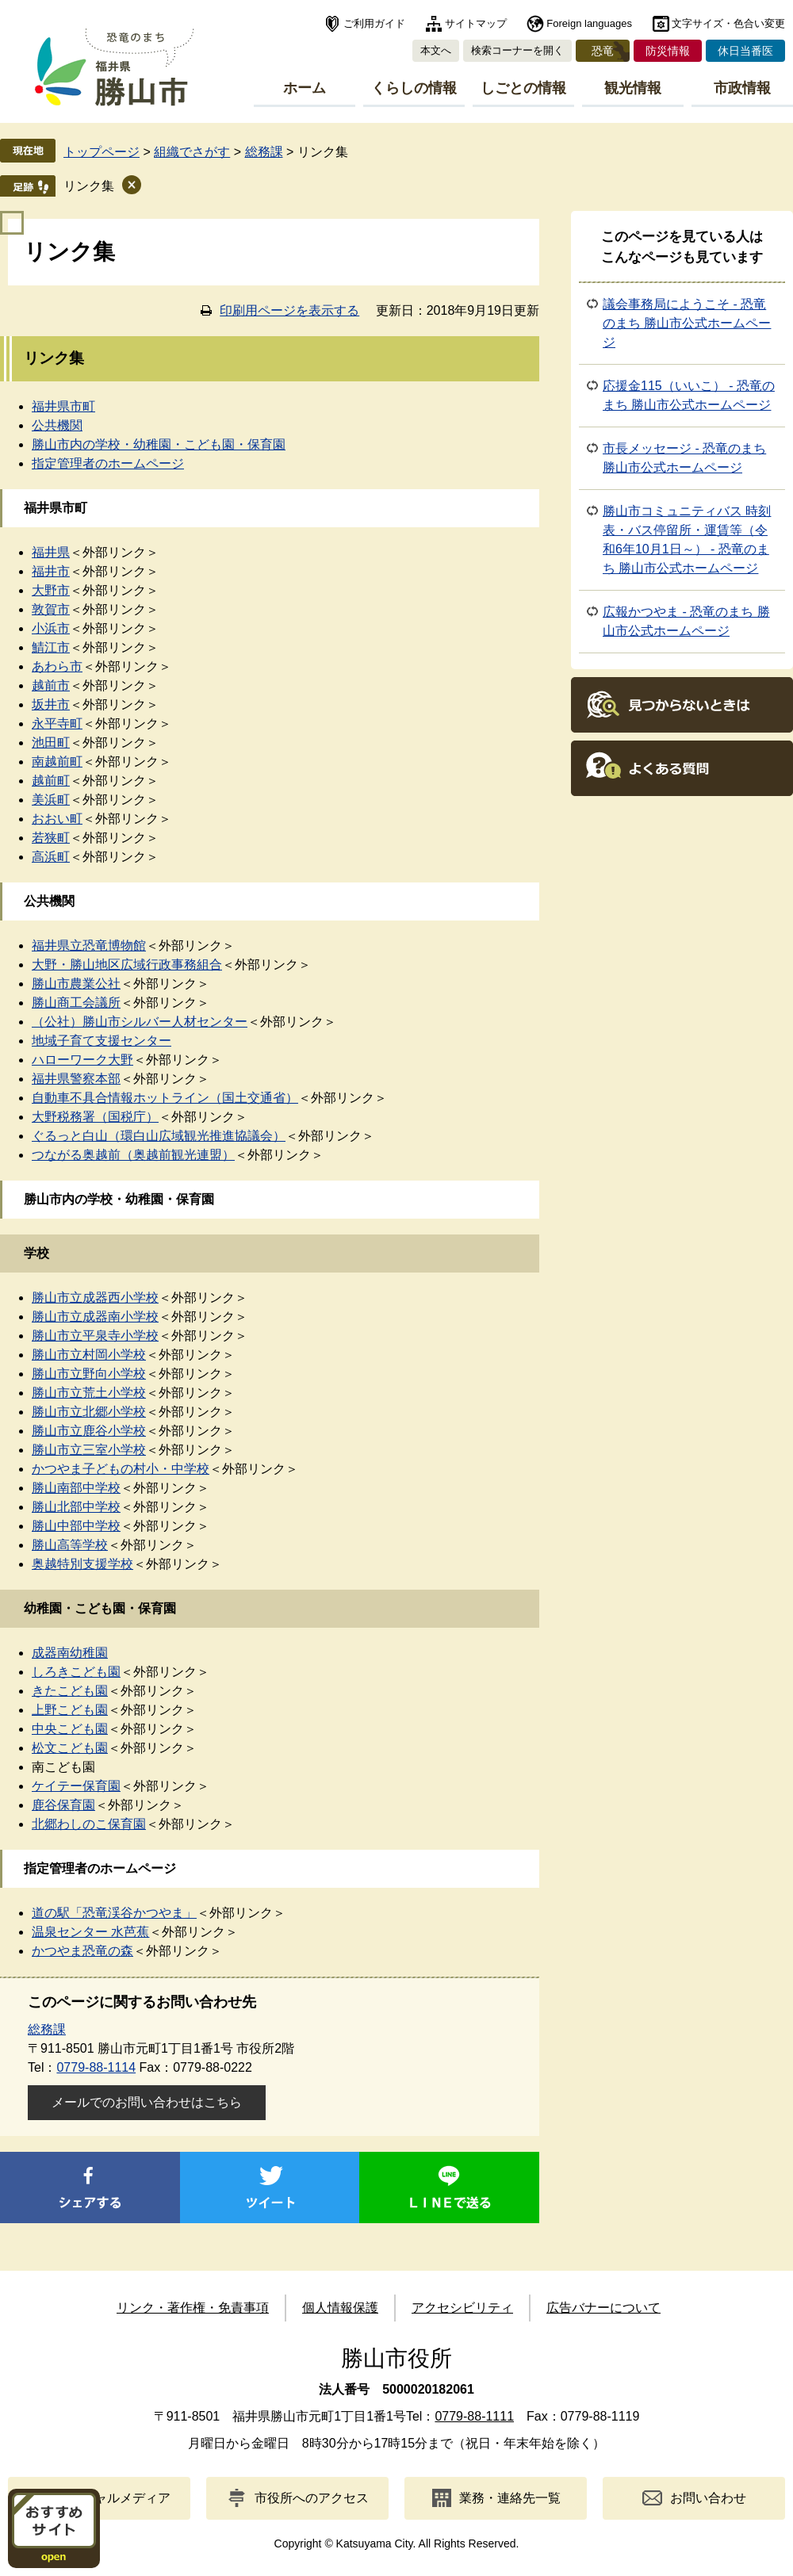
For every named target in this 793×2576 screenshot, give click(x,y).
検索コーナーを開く (517, 50)
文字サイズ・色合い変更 (728, 23)
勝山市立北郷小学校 (89, 1411)
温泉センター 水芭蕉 (90, 1932)
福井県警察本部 (76, 1078)
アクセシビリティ (462, 2307)
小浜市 (51, 628)
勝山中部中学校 (76, 1526)
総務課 (264, 152)
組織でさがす (192, 152)
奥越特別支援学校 (82, 1564)
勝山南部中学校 (76, 1488)
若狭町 (51, 837)
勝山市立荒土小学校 (89, 1392)
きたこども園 (70, 1691)
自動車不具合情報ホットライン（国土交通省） (165, 1097)
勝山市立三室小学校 (89, 1449)
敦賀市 (51, 609)
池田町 (51, 742)
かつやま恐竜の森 (82, 1951)
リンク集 (88, 186)
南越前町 (57, 761)
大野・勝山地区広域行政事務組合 (127, 964)
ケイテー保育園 (76, 1786)
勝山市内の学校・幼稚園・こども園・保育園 (158, 444)
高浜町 (51, 856)
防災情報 (668, 50)
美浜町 (51, 799)
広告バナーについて (603, 2307)
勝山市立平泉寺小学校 (95, 1335)
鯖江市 (51, 647)
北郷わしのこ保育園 (89, 1824)
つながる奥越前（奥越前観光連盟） (133, 1155)
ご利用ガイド (374, 23)
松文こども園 (70, 1748)
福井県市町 (63, 406)
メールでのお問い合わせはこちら (147, 2102)
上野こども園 (70, 1710)
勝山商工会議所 (76, 1002)
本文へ (435, 50)
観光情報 (632, 88)
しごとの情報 (523, 88)
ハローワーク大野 (82, 1059)
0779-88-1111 (474, 2416)
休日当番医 (745, 50)
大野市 (51, 590)
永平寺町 (57, 723)
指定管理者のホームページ (108, 463)
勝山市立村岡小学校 (89, 1354)
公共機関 (57, 425)
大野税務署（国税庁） (95, 1116)
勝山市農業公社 (76, 983)
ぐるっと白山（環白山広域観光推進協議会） (158, 1136)
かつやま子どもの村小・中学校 (120, 1469)
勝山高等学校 (70, 1545)
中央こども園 (70, 1729)
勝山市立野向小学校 (89, 1373)
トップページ (101, 152)
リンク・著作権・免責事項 (193, 2307)
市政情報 (742, 88)
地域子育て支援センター (101, 1040)
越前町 (51, 780)
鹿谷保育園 (63, 1805)
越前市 (51, 685)
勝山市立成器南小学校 (95, 1316)
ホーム (304, 88)
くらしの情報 (414, 88)
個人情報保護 (340, 2307)
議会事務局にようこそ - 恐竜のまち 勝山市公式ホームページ (687, 323)
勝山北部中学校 (76, 1507)
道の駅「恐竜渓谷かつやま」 (114, 1913)
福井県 (51, 552)
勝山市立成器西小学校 (95, 1297)
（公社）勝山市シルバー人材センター (139, 1021)
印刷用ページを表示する (289, 310)
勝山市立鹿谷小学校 (89, 1430)
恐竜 (603, 50)
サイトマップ (476, 23)
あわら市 (57, 666)
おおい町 (57, 818)
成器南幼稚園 (70, 1652)
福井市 (51, 571)
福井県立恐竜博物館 (89, 945)
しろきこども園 (76, 1671)
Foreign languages (589, 23)
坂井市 (51, 704)
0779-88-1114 (96, 2067)
